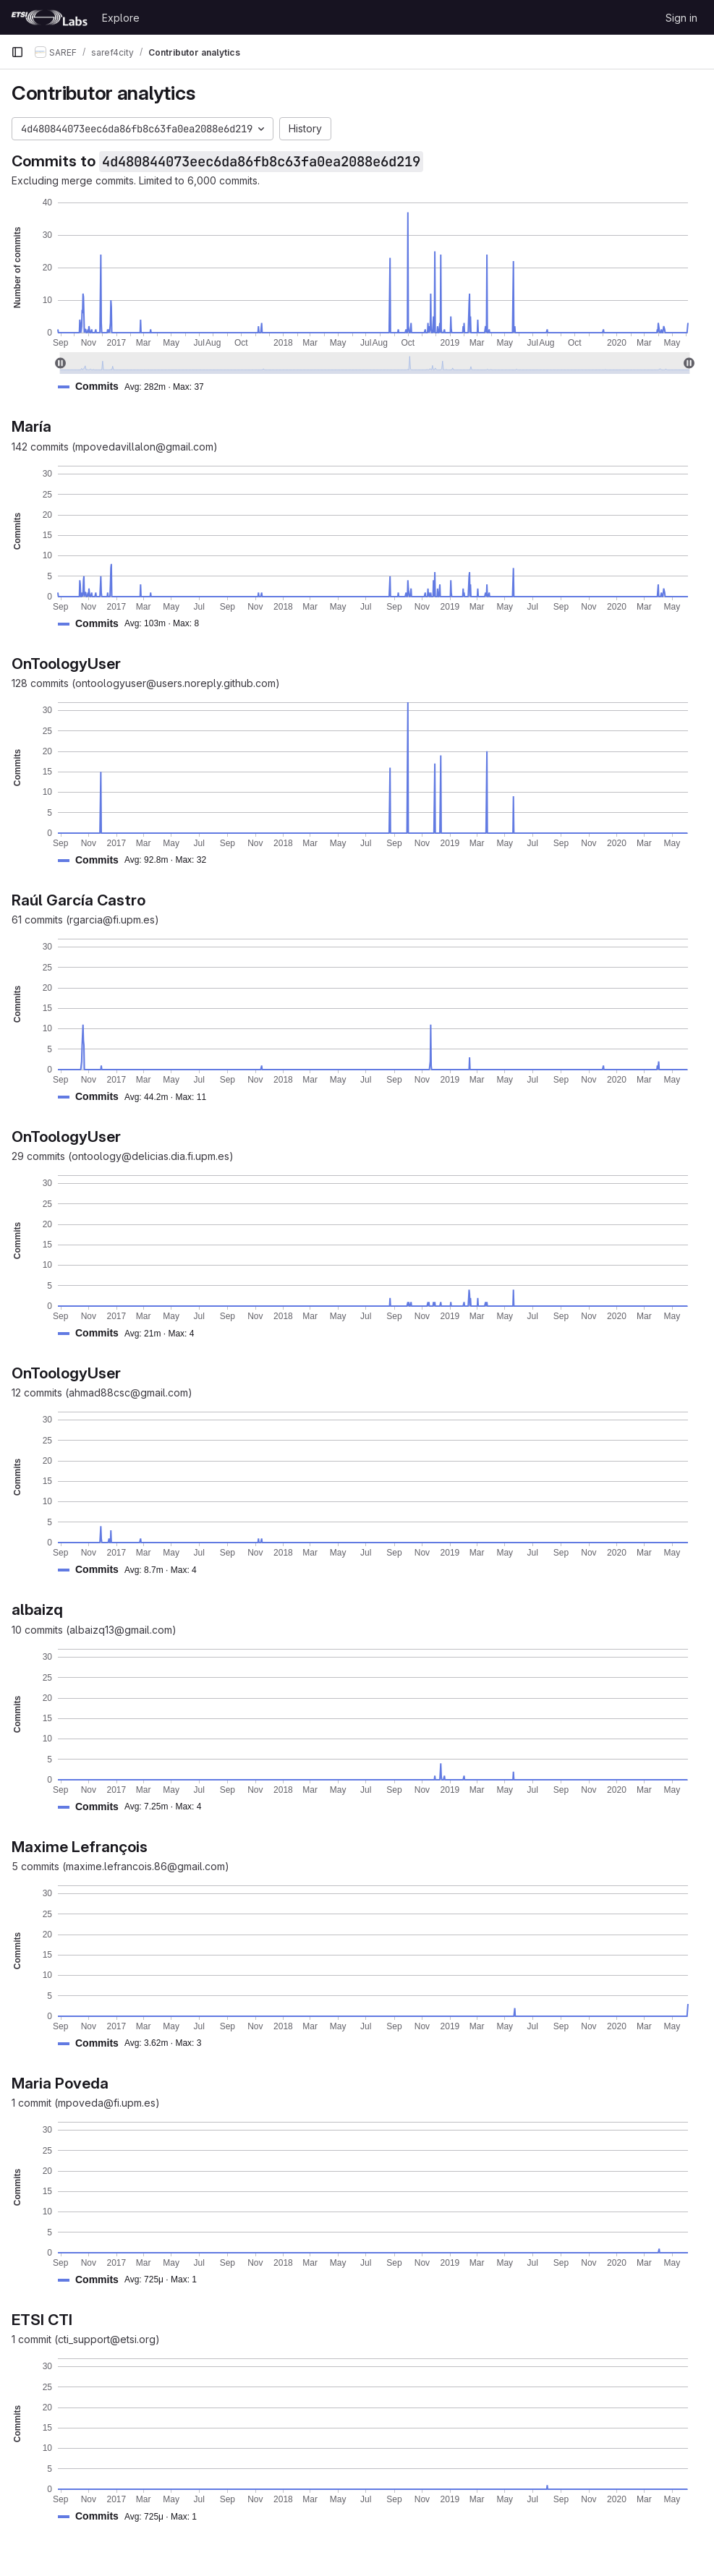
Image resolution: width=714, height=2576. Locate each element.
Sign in (681, 18)
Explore (121, 18)
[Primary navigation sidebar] (17, 52)
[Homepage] (49, 17)
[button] (137, 386)
